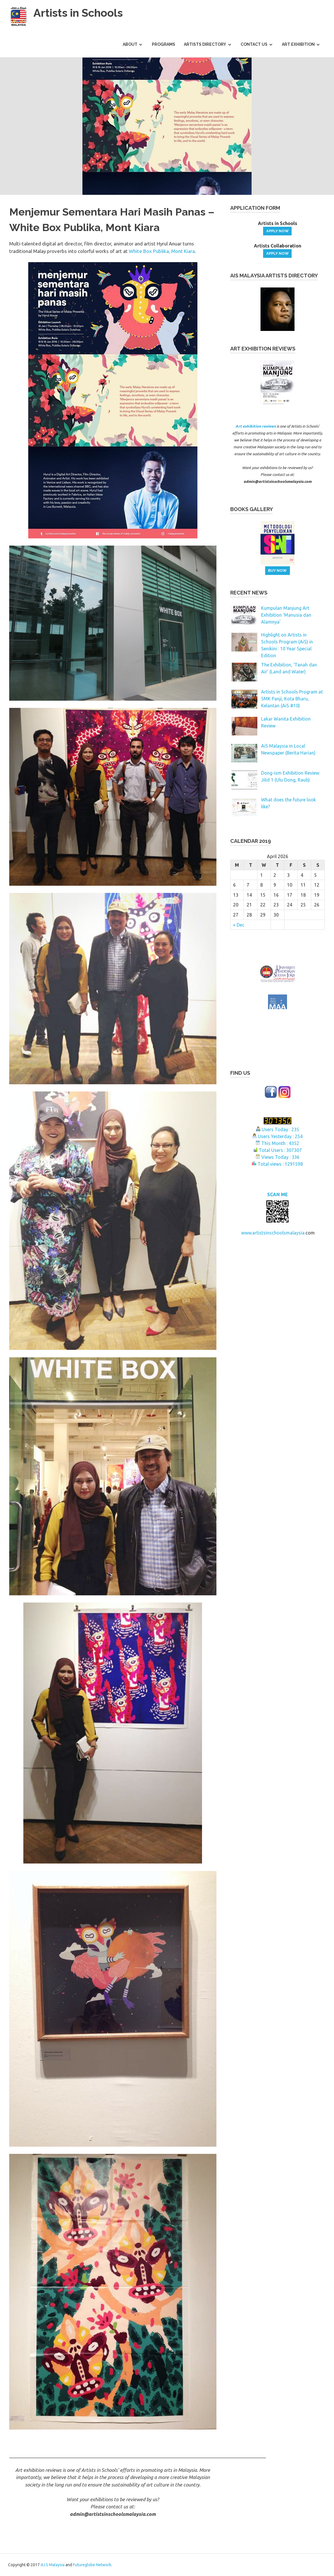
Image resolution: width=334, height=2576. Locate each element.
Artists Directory (205, 44)
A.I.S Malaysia (52, 2564)
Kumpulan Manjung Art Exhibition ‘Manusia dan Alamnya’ (286, 614)
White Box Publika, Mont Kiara (162, 251)
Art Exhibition (298, 44)
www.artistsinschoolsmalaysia (272, 1216)
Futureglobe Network (92, 2564)
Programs (163, 44)
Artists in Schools (78, 12)
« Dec (238, 924)
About (130, 44)
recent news (248, 593)
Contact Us (254, 44)
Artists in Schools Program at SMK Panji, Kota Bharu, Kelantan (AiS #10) (292, 698)
